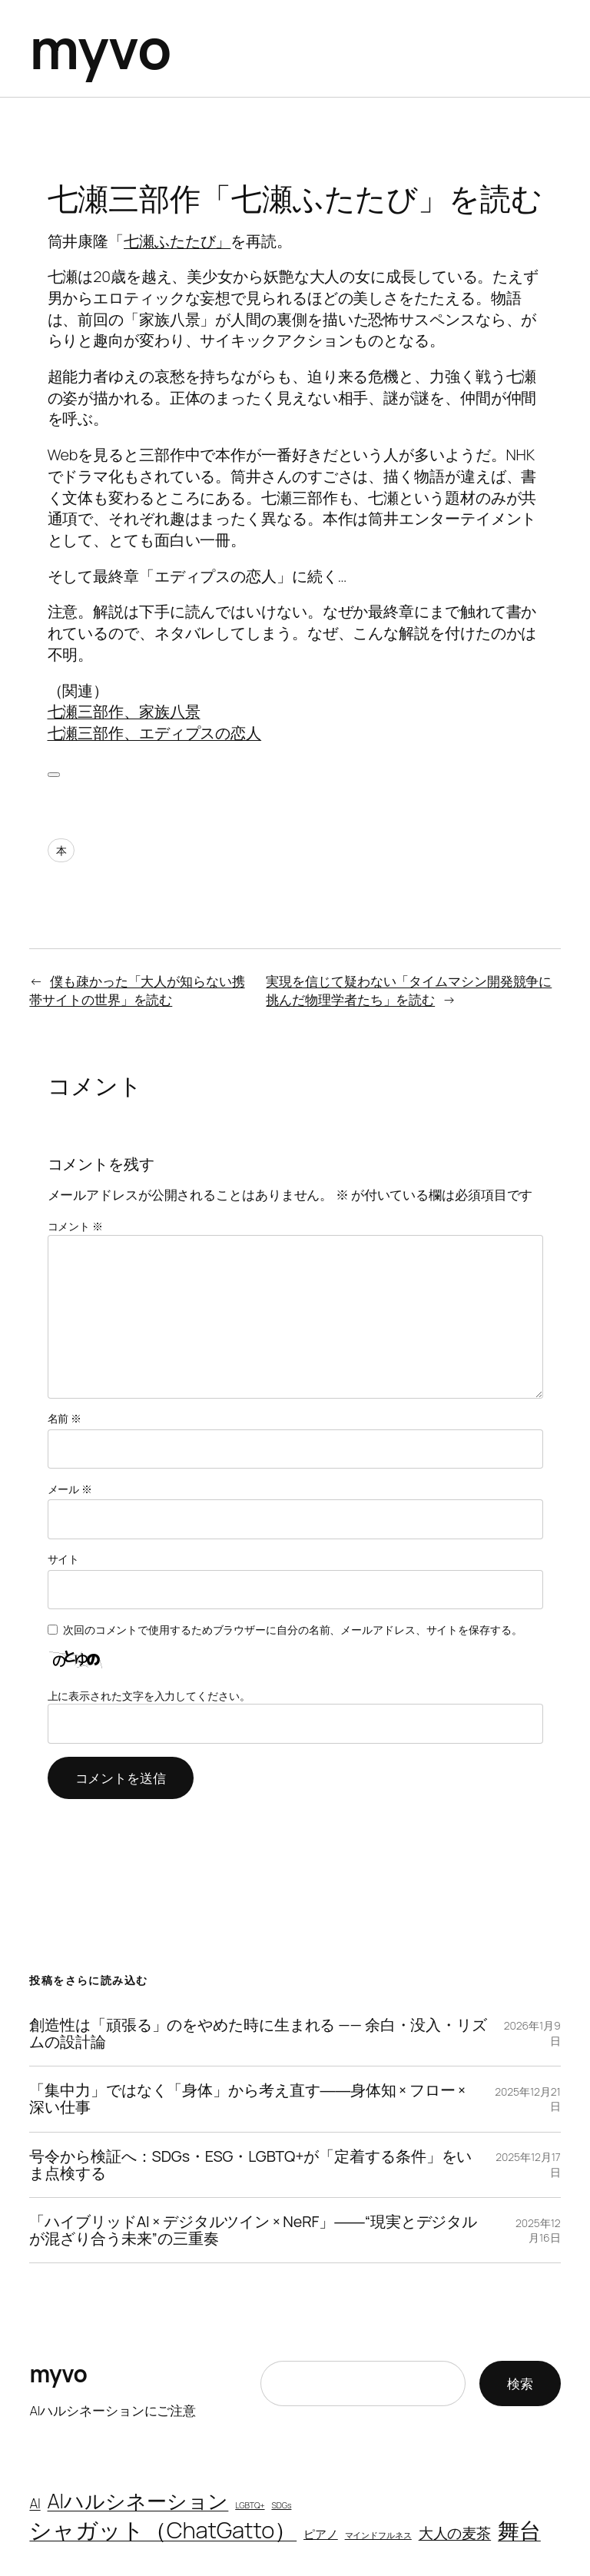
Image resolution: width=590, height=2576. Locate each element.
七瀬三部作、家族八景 (124, 711)
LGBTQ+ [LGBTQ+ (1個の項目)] (249, 2505)
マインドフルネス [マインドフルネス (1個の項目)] (378, 2535)
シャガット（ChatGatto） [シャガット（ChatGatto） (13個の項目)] (163, 2530)
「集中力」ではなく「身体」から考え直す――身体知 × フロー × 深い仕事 (247, 2099)
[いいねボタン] (54, 774)
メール (70, 1489)
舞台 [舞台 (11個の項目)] (519, 2529)
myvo (100, 48)
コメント (75, 1226)
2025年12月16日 (538, 2231)
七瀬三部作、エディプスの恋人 (155, 732)
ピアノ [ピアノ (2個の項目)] (320, 2533)
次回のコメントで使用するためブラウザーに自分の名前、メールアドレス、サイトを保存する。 (292, 1629)
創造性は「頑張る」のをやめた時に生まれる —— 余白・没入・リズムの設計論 (258, 2033)
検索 (520, 2383)
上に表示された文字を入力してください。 (149, 1695)
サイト (64, 1559)
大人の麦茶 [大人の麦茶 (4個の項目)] (455, 2532)
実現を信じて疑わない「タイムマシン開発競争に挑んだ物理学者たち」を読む (409, 990)
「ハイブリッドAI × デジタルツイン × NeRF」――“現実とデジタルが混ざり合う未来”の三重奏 (253, 2230)
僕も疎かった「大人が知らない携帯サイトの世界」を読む (136, 990)
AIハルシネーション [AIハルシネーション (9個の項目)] (138, 2501)
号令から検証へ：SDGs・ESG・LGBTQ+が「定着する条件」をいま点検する (250, 2165)
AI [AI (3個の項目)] (34, 2503)
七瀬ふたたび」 (177, 241)
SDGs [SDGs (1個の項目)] (281, 2505)
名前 (64, 1418)
